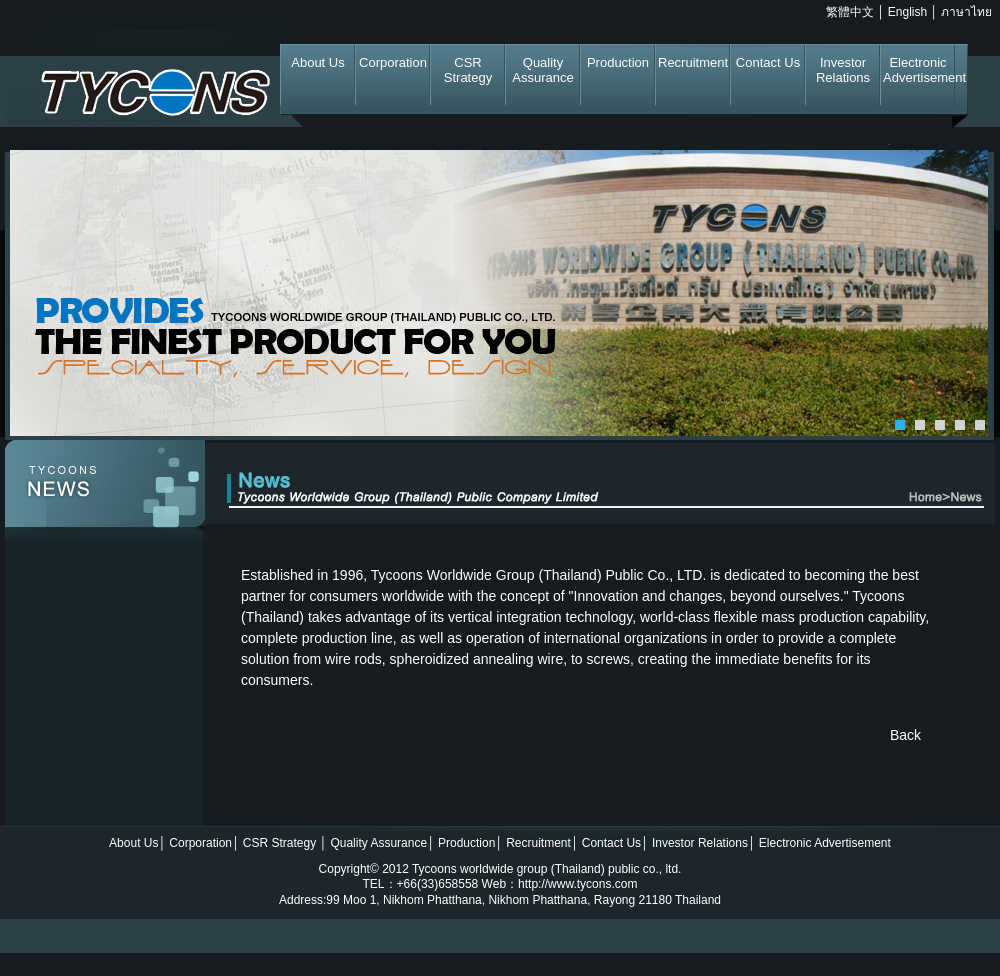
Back (905, 735)
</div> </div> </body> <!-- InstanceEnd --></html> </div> (500, 901)
